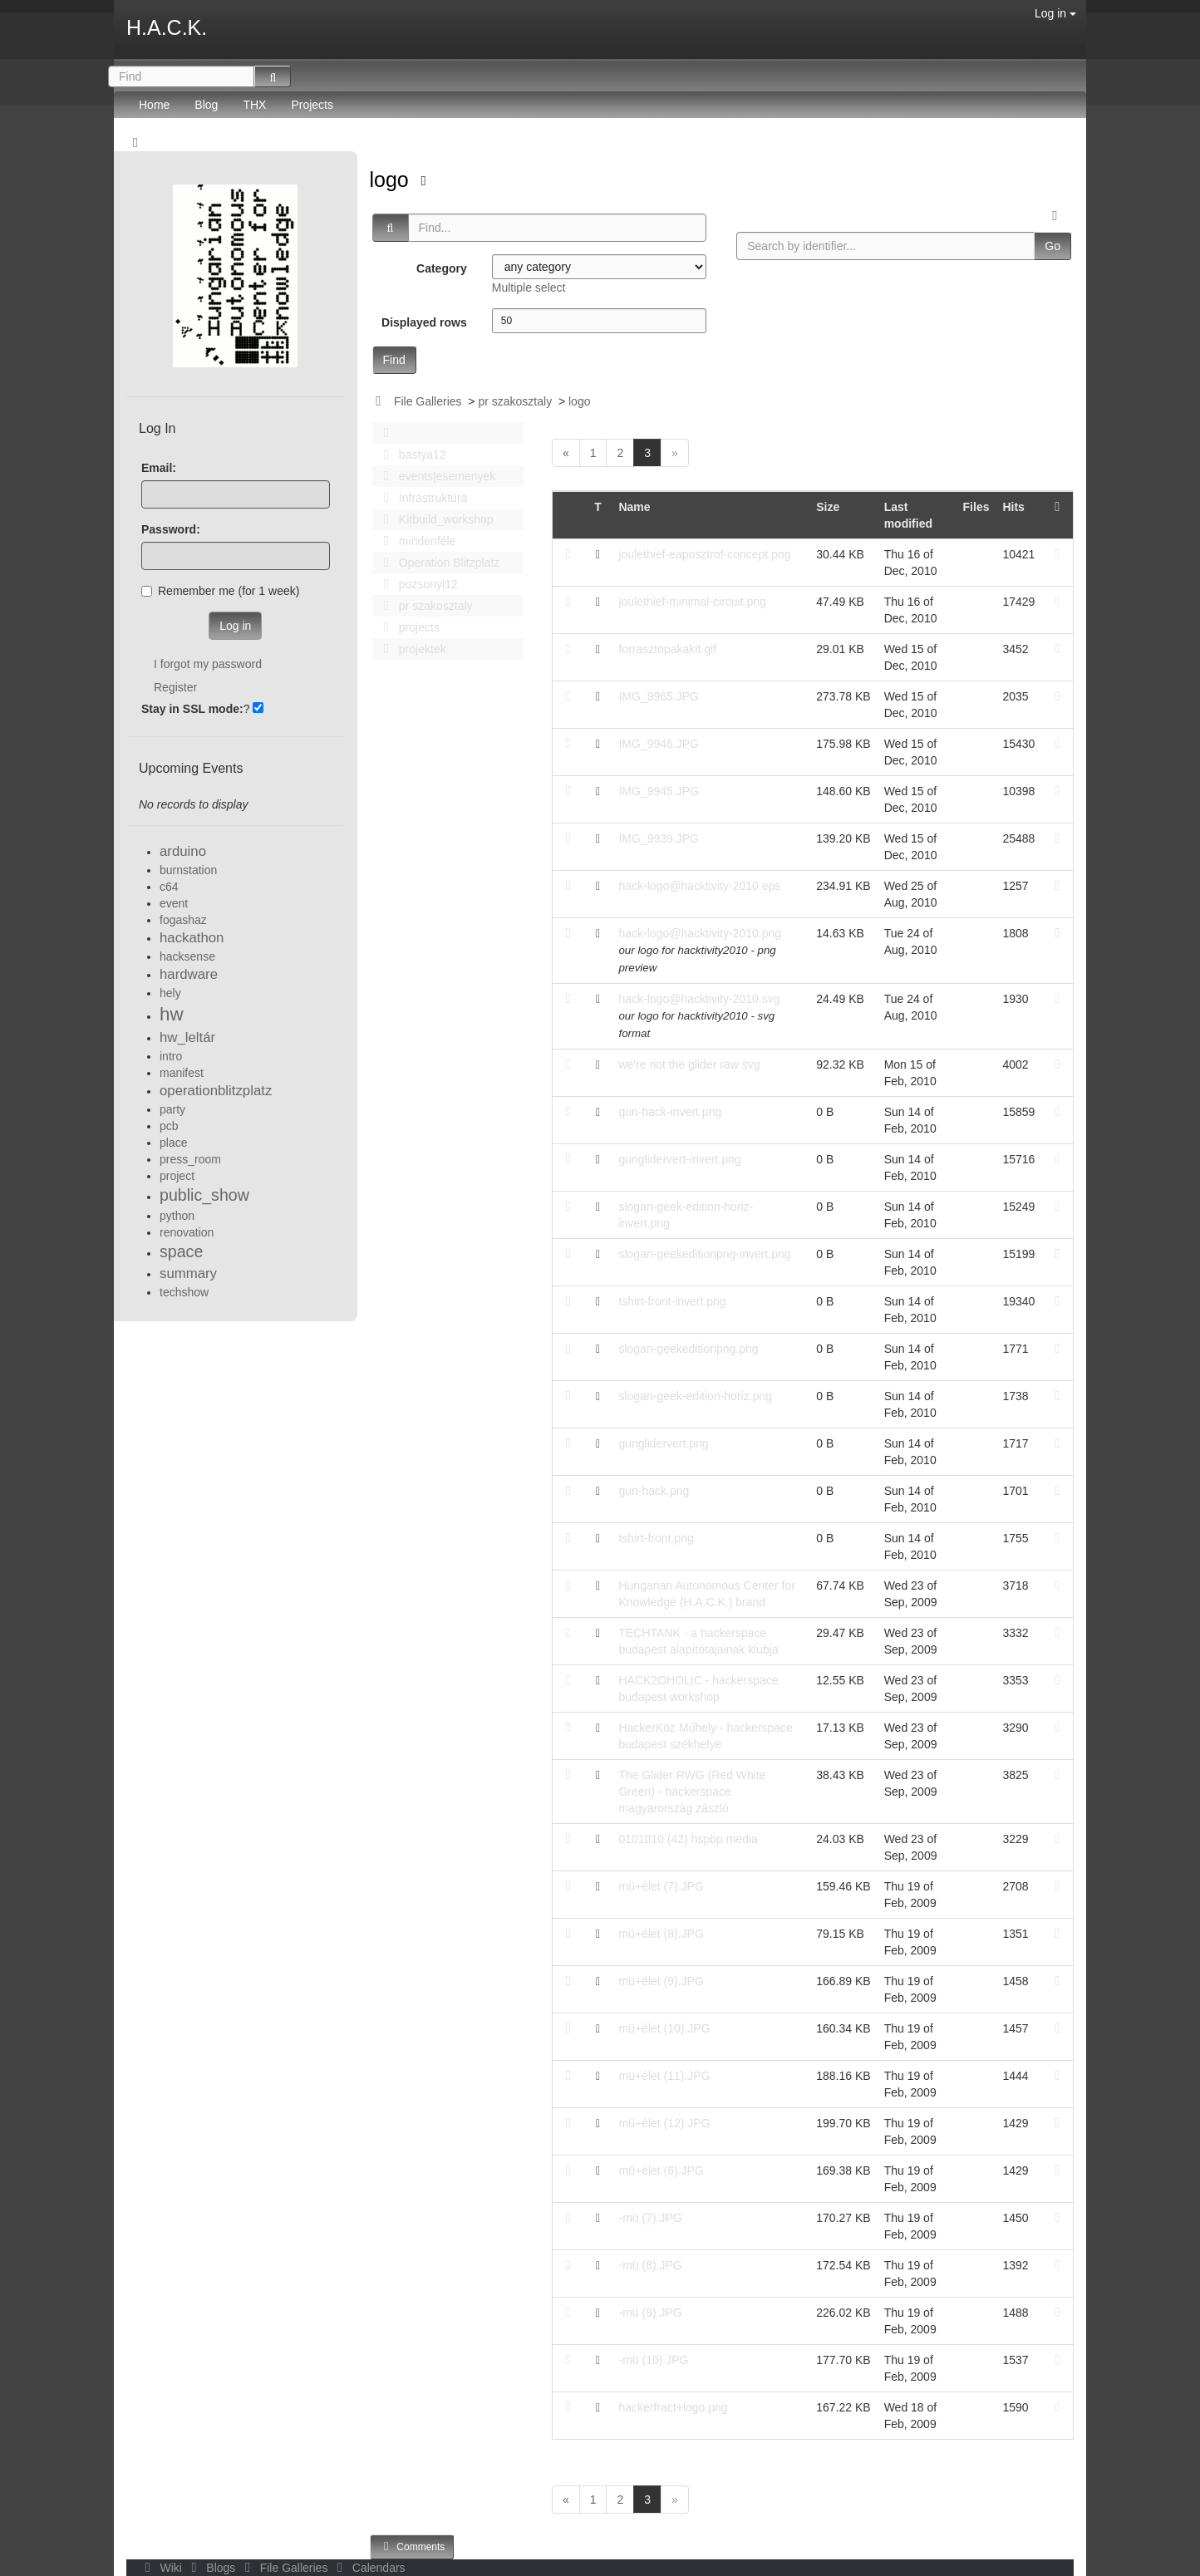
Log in (1055, 13)
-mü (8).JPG (649, 2265)
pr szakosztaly (515, 401)
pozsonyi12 (416, 584)
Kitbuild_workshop (434, 519)
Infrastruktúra (421, 497)
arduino (183, 851)
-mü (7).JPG (649, 2218)
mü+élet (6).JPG (660, 2170)
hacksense (187, 956)
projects (407, 627)
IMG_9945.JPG (658, 791)
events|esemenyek (435, 476)
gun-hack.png (653, 1490)
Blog (206, 104)
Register (175, 687)
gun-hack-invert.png (669, 1111)
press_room (190, 1159)
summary (188, 1273)
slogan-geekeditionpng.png (688, 1348)
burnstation (188, 870)
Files (976, 507)
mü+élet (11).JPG (664, 2075)
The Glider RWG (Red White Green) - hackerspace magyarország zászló (691, 1791)
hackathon (192, 938)
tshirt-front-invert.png (671, 1301)
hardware (189, 974)
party (172, 1109)
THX (254, 104)
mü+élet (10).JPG (664, 2028)
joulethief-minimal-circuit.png (691, 601)
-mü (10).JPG (653, 2360)
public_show (204, 1195)
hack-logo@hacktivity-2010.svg (699, 998)
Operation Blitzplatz (437, 562)
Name (634, 507)
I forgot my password (208, 664)
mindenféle (415, 541)
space (181, 1251)
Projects (312, 104)
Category (441, 268)
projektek (410, 649)
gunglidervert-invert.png (679, 1159)
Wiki (162, 2567)
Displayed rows (424, 322)
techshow (184, 1292)
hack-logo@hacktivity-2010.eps (699, 885)
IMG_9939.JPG (658, 838)
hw (172, 1014)
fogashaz (183, 920)
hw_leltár (187, 1037)
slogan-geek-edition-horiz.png (694, 1396)
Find (394, 359)
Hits (1013, 507)
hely (170, 993)
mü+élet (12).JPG (664, 2123)
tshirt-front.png (655, 1538)
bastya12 (410, 454)
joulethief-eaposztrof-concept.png (704, 554)
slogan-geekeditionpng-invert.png (704, 1254)
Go (1052, 246)
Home (154, 104)
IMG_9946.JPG (658, 743)
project (177, 1175)
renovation (187, 1232)
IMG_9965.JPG (658, 696)
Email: (158, 467)
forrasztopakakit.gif (667, 649)
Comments (412, 2546)
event (174, 903)
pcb (169, 1126)
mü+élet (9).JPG (660, 1981)
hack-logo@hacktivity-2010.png (699, 933)
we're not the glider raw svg (689, 1064)
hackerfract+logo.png (672, 2407)
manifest (182, 1072)
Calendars (368, 2567)
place (173, 1142)
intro (171, 1056)
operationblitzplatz (216, 1091)
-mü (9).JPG (649, 2312)
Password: (170, 529)
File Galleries (428, 401)
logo (392, 179)
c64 (169, 886)
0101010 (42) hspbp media (687, 1839)
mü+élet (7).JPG (660, 1886)
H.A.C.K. (166, 27)
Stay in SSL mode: (192, 708)
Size (827, 507)
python (177, 1215)
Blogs (212, 2567)
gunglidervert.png (663, 1443)
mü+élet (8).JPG (660, 1933)
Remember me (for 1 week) (220, 590)
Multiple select (529, 287)
